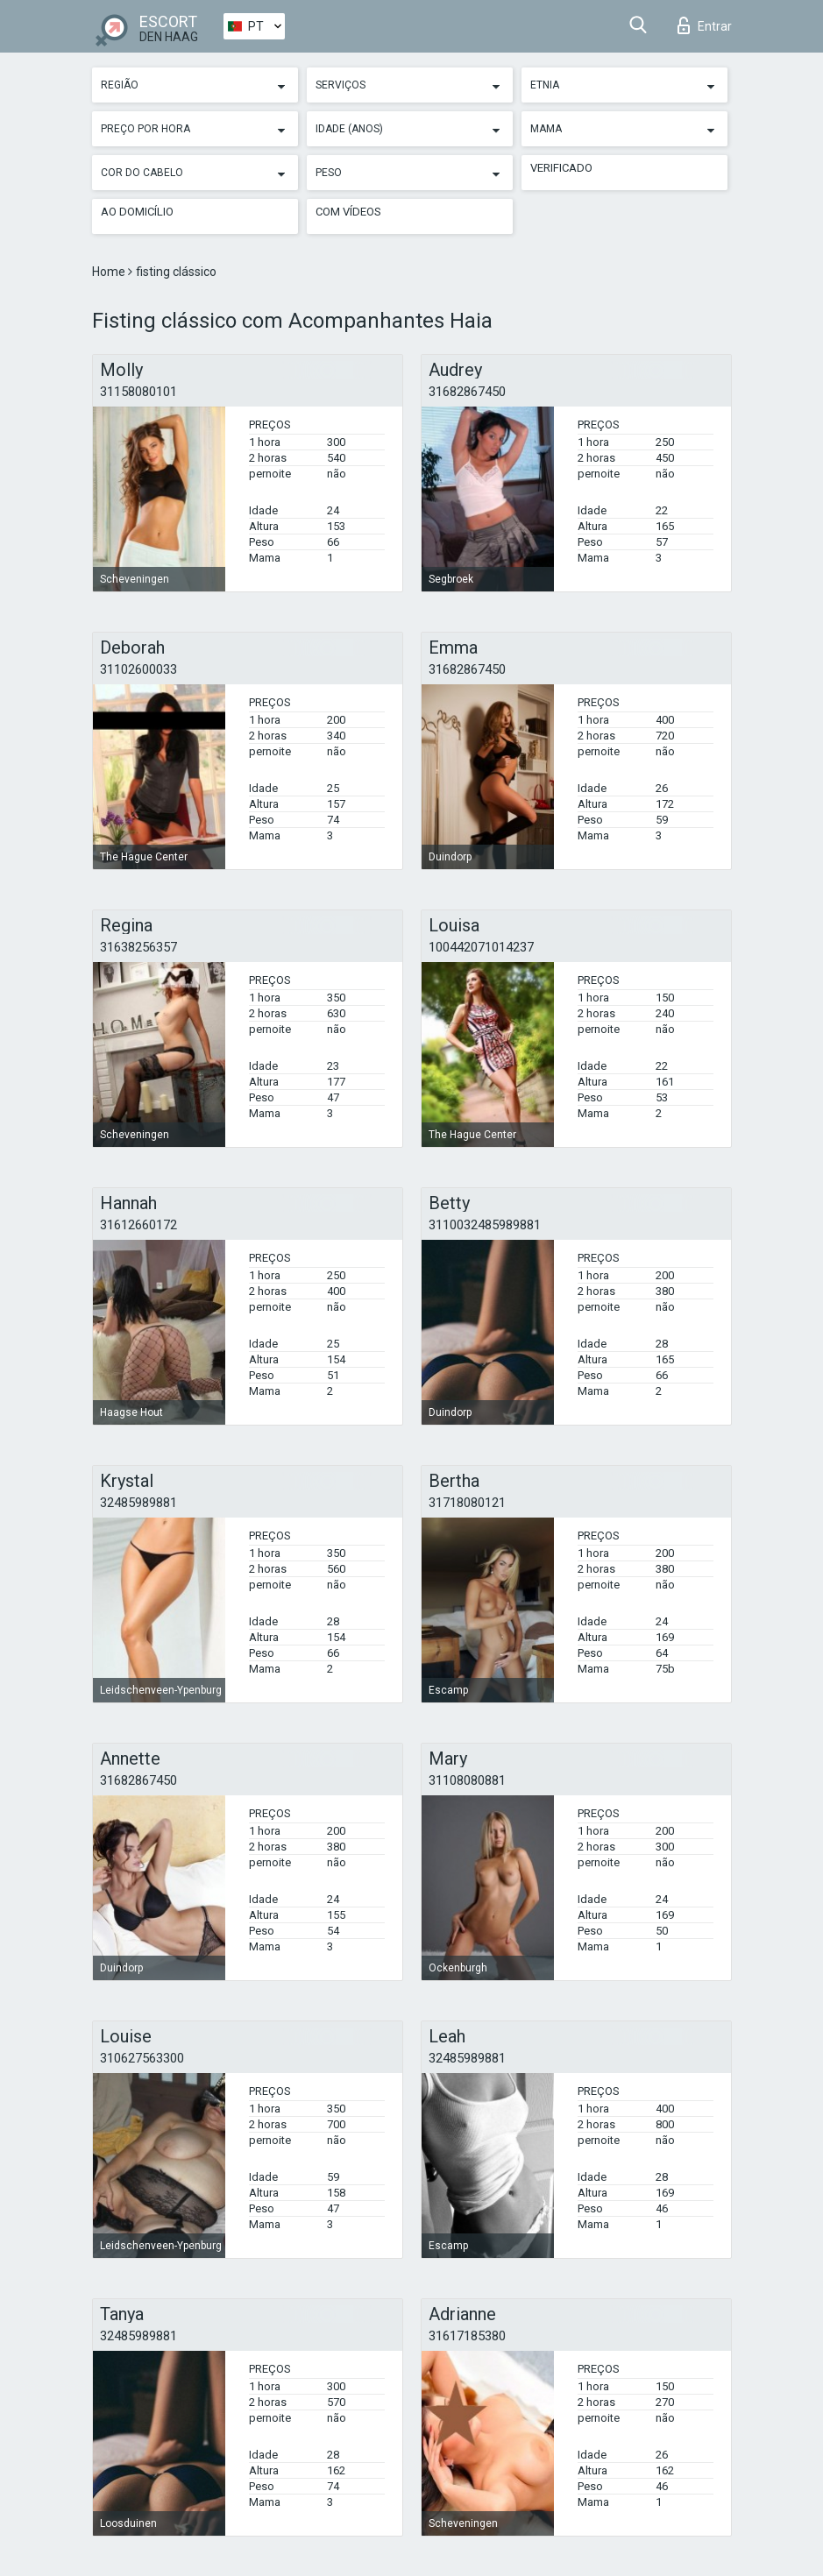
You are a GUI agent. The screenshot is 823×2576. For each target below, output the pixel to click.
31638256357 (138, 947)
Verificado (561, 167)
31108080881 (467, 1780)
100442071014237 (481, 947)
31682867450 (467, 392)
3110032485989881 (485, 1225)
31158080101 (138, 392)
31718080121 (467, 1503)
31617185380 (467, 2336)
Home (110, 272)
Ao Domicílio (137, 211)
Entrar (705, 25)
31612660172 (138, 1225)
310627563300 (142, 2058)
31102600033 (138, 669)
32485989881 (138, 1503)
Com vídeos (348, 211)
